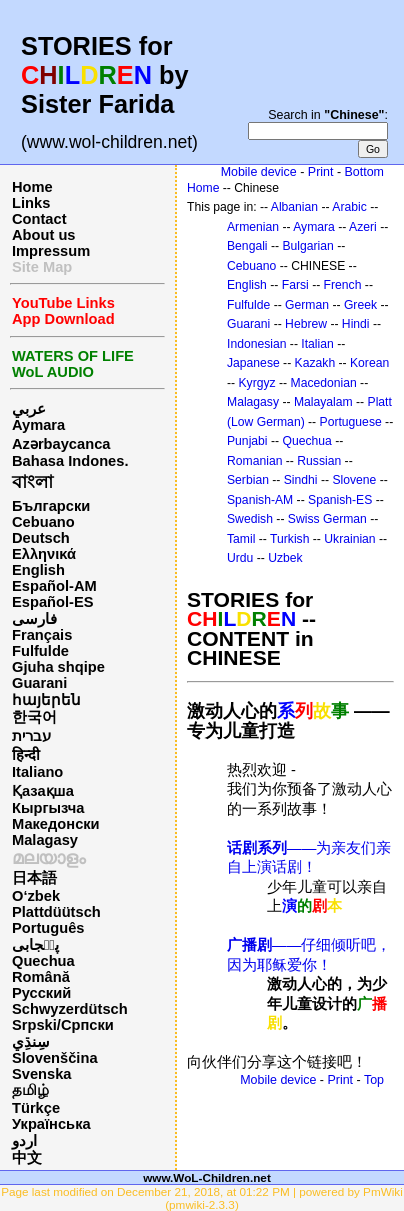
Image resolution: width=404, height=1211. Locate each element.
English (38, 570)
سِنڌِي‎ (31, 1042)
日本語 (34, 878)
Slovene (354, 480)
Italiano (37, 772)
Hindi (356, 324)
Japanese (253, 363)
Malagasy (45, 840)
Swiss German (327, 519)
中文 (27, 1158)
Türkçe (36, 1108)
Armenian (253, 227)
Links (31, 203)
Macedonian (324, 383)
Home (32, 187)
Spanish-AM (260, 500)
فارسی (34, 619)
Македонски (56, 824)
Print (321, 172)
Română (41, 977)
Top (374, 1080)
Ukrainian (349, 539)
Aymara (38, 425)
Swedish (250, 519)
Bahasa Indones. (70, 461)
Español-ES (52, 602)
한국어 (34, 717)
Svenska (41, 1074)
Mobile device (259, 172)
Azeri (363, 227)
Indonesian (256, 344)
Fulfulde (40, 651)
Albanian (294, 207)
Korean (369, 363)
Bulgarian (307, 246)
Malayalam (323, 402)
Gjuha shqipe (58, 667)
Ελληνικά (44, 554)
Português (48, 928)
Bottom (364, 172)
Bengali (247, 246)
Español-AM (54, 586)
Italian (317, 344)
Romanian (254, 461)
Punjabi (247, 441)
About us (44, 235)
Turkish (289, 539)
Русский (41, 993)
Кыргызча (48, 808)
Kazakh (315, 363)
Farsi (295, 285)
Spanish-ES (340, 500)
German (307, 305)
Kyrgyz (256, 383)
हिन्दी (26, 755)
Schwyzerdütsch (70, 1009)
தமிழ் (30, 1090)
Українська (51, 1124)
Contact (39, 219)
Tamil (241, 539)
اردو (24, 1141)
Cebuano (43, 522)
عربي (29, 409)
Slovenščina (55, 1058)
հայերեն (46, 700)
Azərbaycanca (61, 444)
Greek (360, 305)
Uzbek (285, 558)
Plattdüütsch (56, 912)
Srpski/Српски (63, 1025)
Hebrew (306, 324)
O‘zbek (36, 896)
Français (42, 635)
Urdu (240, 558)
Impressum (51, 251)
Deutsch (41, 538)
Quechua (43, 961)
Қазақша (43, 791)
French (343, 285)
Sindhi (301, 480)
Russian (319, 461)
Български (51, 506)
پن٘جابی (35, 945)
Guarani (39, 683)
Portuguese (351, 422)
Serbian (248, 480)
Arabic (349, 207)
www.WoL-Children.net (207, 1177)
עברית (31, 736)
